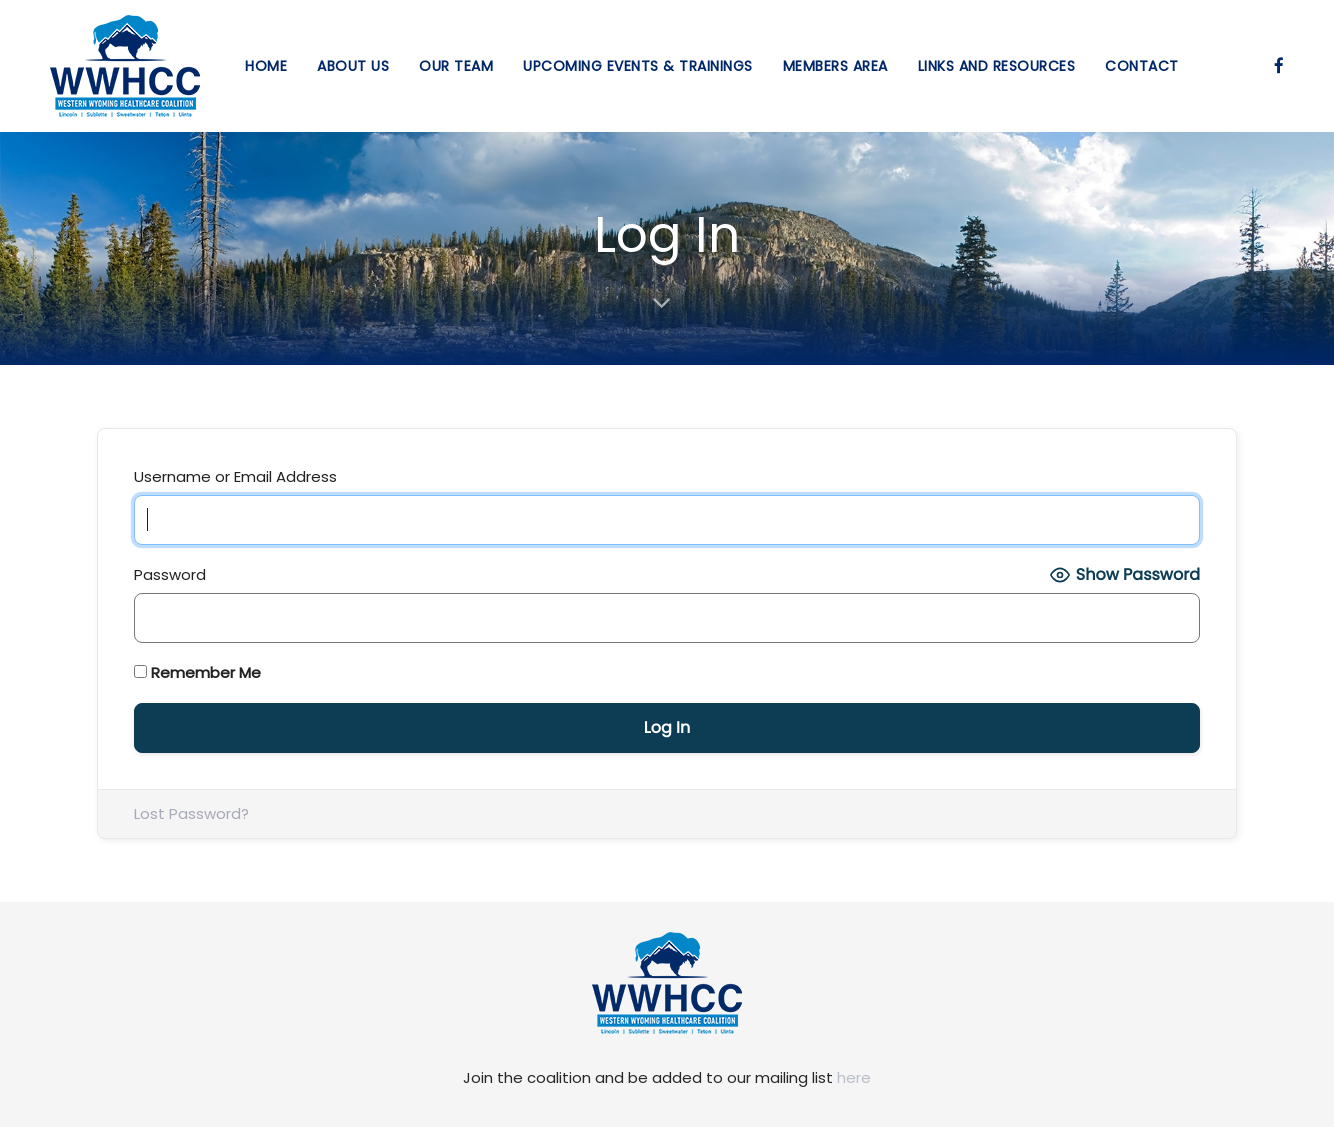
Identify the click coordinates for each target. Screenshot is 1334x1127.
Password (170, 574)
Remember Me (197, 672)
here (854, 1077)
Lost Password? (191, 813)
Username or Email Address (235, 476)
